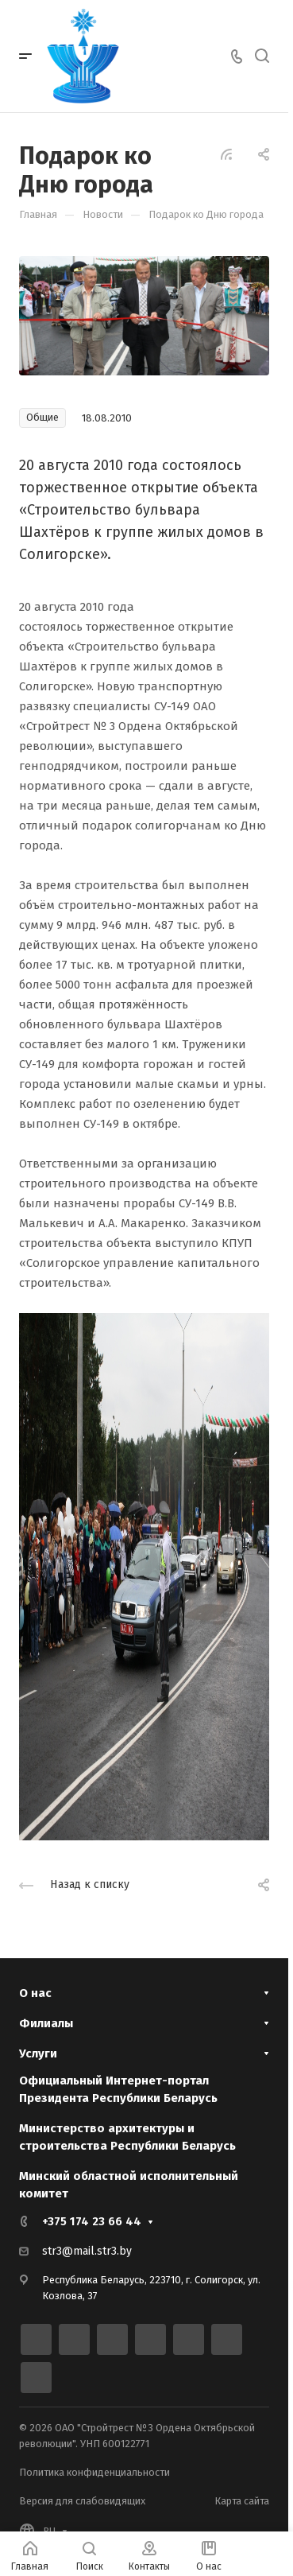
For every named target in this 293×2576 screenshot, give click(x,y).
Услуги (38, 2053)
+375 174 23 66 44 (91, 2221)
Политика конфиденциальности (94, 2472)
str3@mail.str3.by (87, 2251)
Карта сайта (241, 2501)
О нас (35, 1993)
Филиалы (46, 2023)
